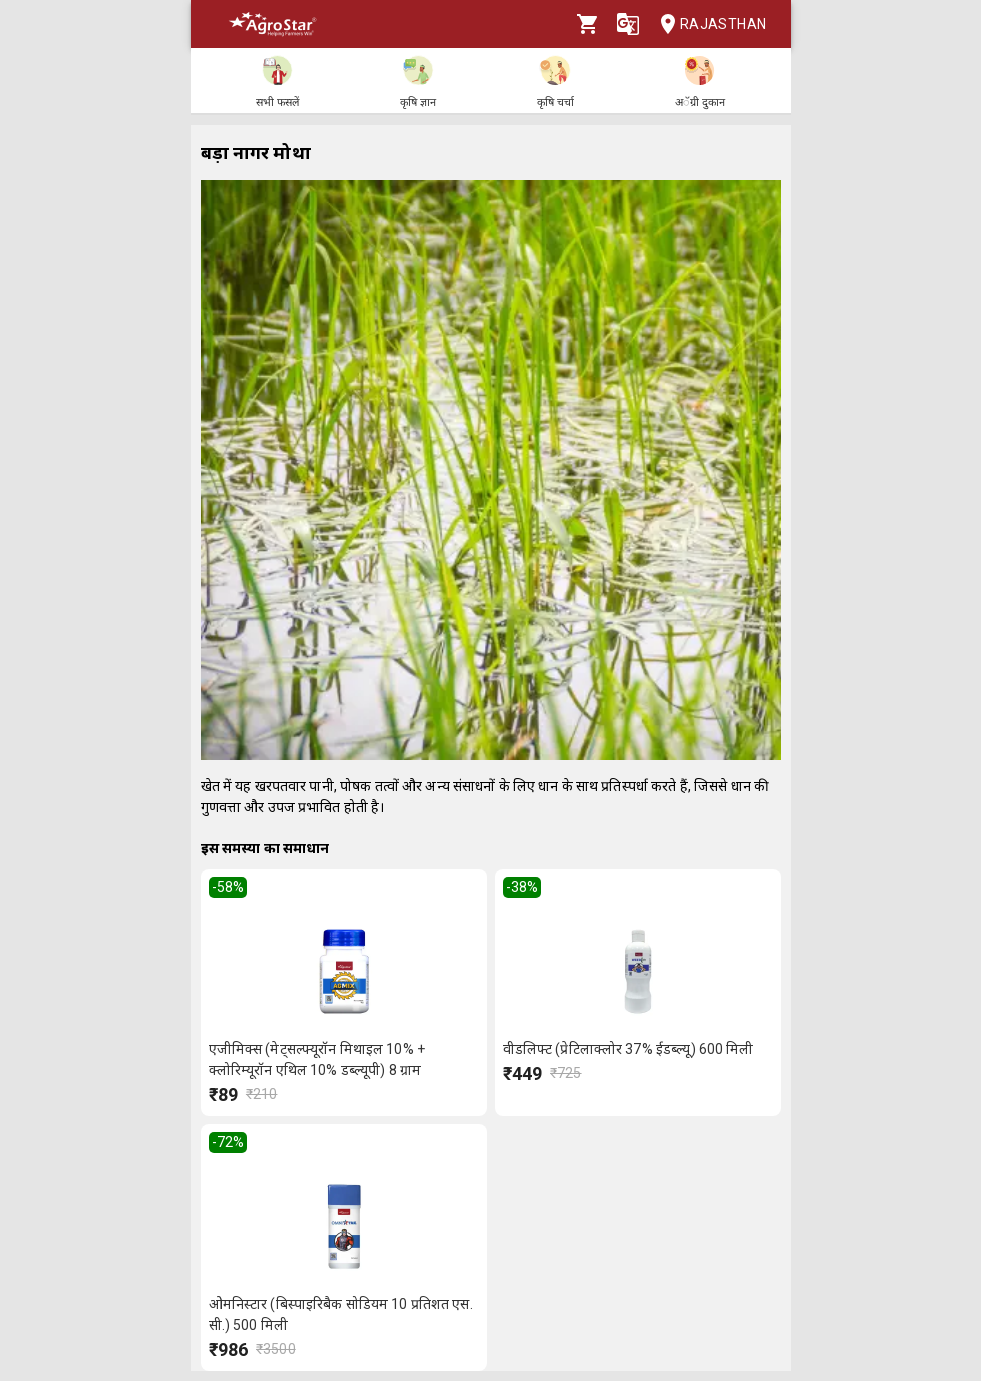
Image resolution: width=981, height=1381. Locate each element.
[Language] (628, 24)
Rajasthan (707, 24)
